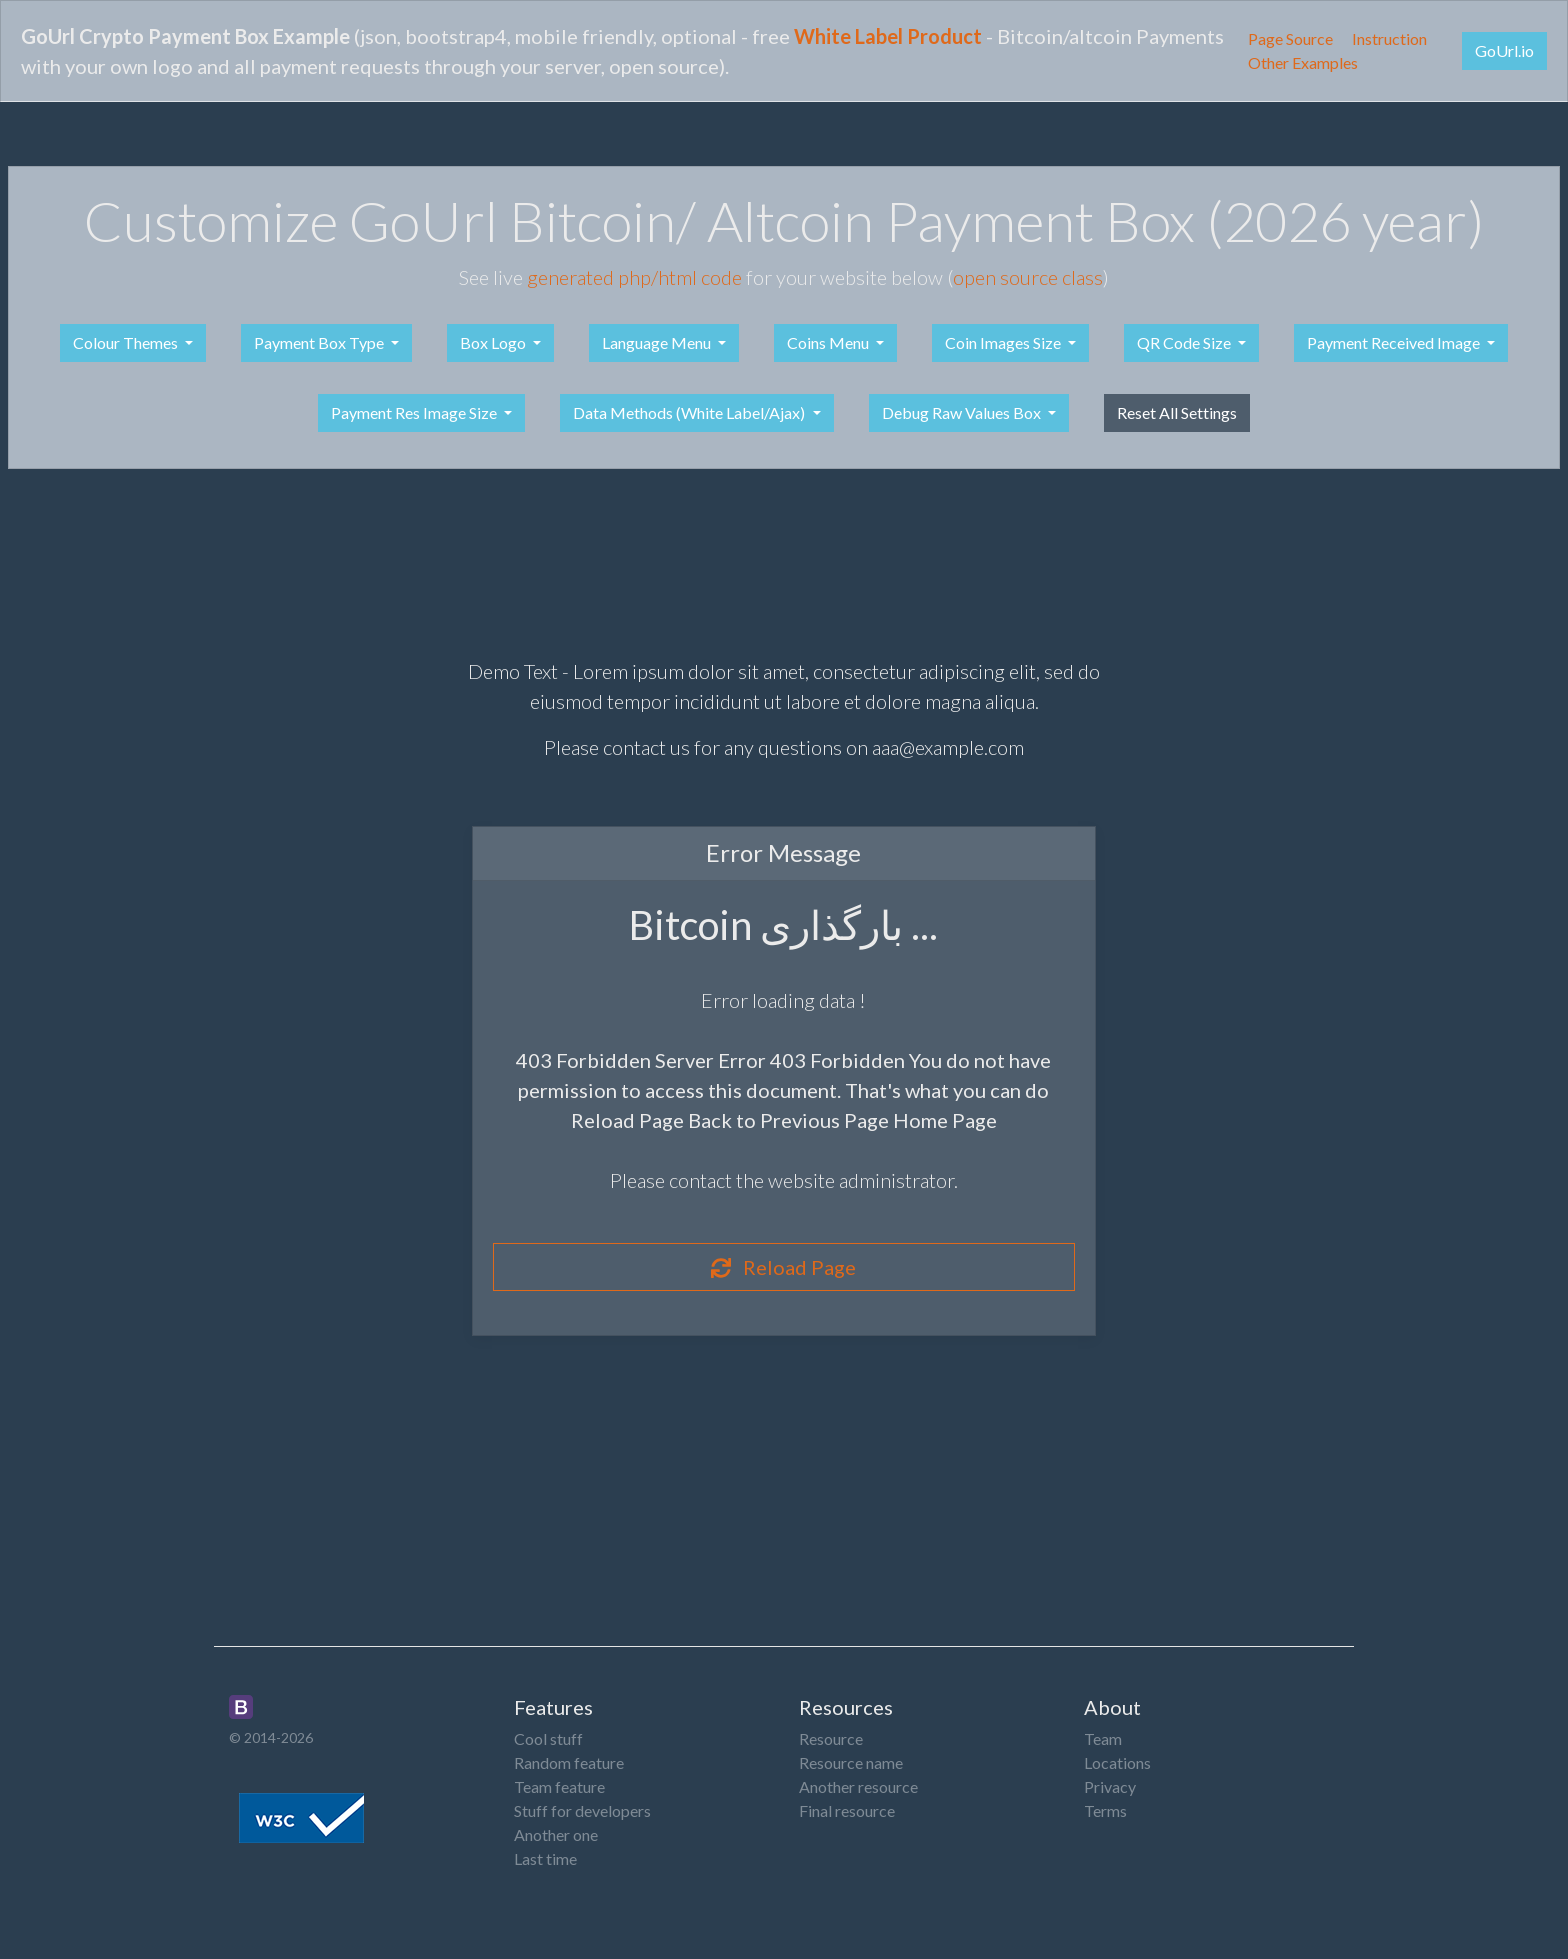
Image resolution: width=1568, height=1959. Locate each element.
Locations (1117, 1762)
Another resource (858, 1786)
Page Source (1290, 38)
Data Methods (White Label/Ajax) (690, 412)
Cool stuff (548, 1738)
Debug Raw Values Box (963, 412)
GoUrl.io (1504, 50)
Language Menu (658, 342)
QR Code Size (1185, 342)
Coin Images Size (1004, 342)
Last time (545, 1858)
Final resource (847, 1810)
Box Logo (494, 342)
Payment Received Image (1395, 342)
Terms (1105, 1810)
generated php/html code (634, 277)
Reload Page (783, 1267)
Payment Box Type (320, 342)
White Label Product (888, 36)
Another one (556, 1834)
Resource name (851, 1762)
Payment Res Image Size (415, 412)
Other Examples (1303, 62)
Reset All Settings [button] (1177, 412)
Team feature (559, 1786)
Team (1103, 1738)
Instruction (1389, 38)
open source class (1028, 277)
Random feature (569, 1762)
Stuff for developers (582, 1810)
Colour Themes (127, 342)
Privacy (1110, 1786)
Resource (831, 1738)
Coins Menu (829, 342)
